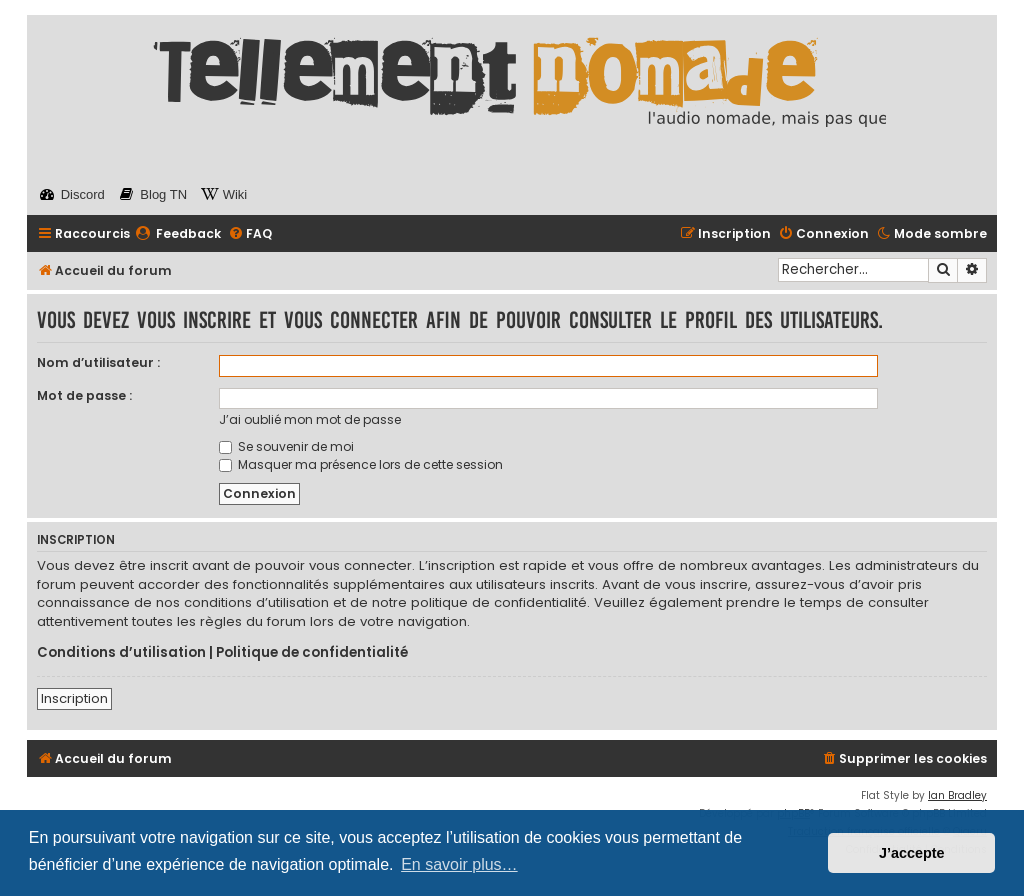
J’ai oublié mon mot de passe (310, 419)
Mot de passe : (84, 395)
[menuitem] (178, 234)
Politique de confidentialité (312, 653)
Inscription (74, 698)
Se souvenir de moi (286, 446)
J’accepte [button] (912, 853)
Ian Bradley (957, 795)
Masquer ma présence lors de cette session (361, 464)
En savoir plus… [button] (459, 864)
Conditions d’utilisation (121, 653)
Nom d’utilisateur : (98, 362)
